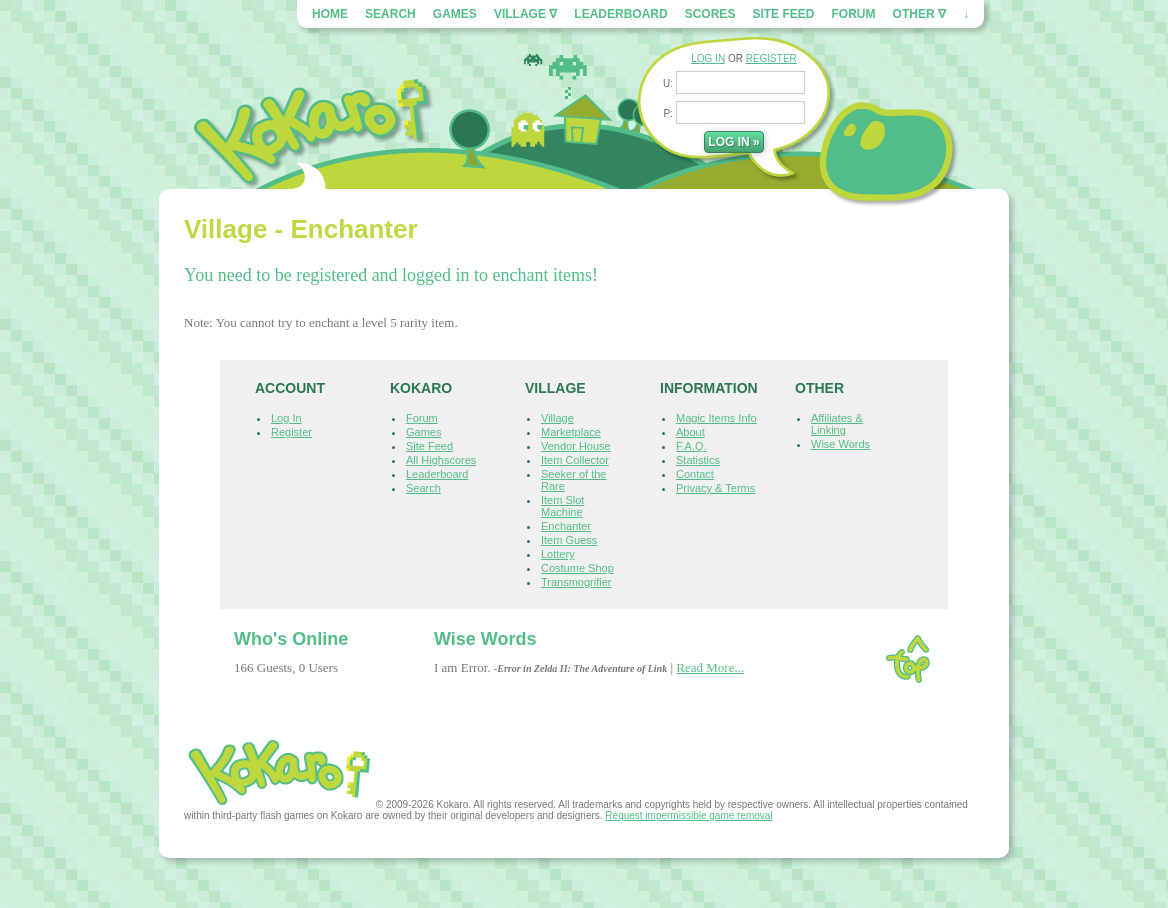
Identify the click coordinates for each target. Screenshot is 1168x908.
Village (557, 418)
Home (330, 14)
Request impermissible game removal (688, 815)
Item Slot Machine (562, 506)
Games (455, 14)
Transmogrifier (576, 582)
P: (669, 113)
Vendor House (576, 446)
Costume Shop (577, 568)
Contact (695, 474)
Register (291, 432)
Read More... (710, 667)
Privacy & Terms (715, 488)
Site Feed (783, 14)
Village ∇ (525, 14)
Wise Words (840, 444)
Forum (854, 14)
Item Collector (575, 460)
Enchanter (566, 526)
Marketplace (571, 432)
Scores (710, 14)
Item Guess (569, 540)
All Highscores (441, 460)
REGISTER (771, 58)
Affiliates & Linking (837, 424)
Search (390, 14)
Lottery (558, 554)
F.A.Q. (691, 446)
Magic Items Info (716, 418)
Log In (286, 418)
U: (669, 83)
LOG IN (708, 58)
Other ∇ (919, 14)
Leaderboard (620, 14)
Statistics (698, 460)
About (690, 432)
